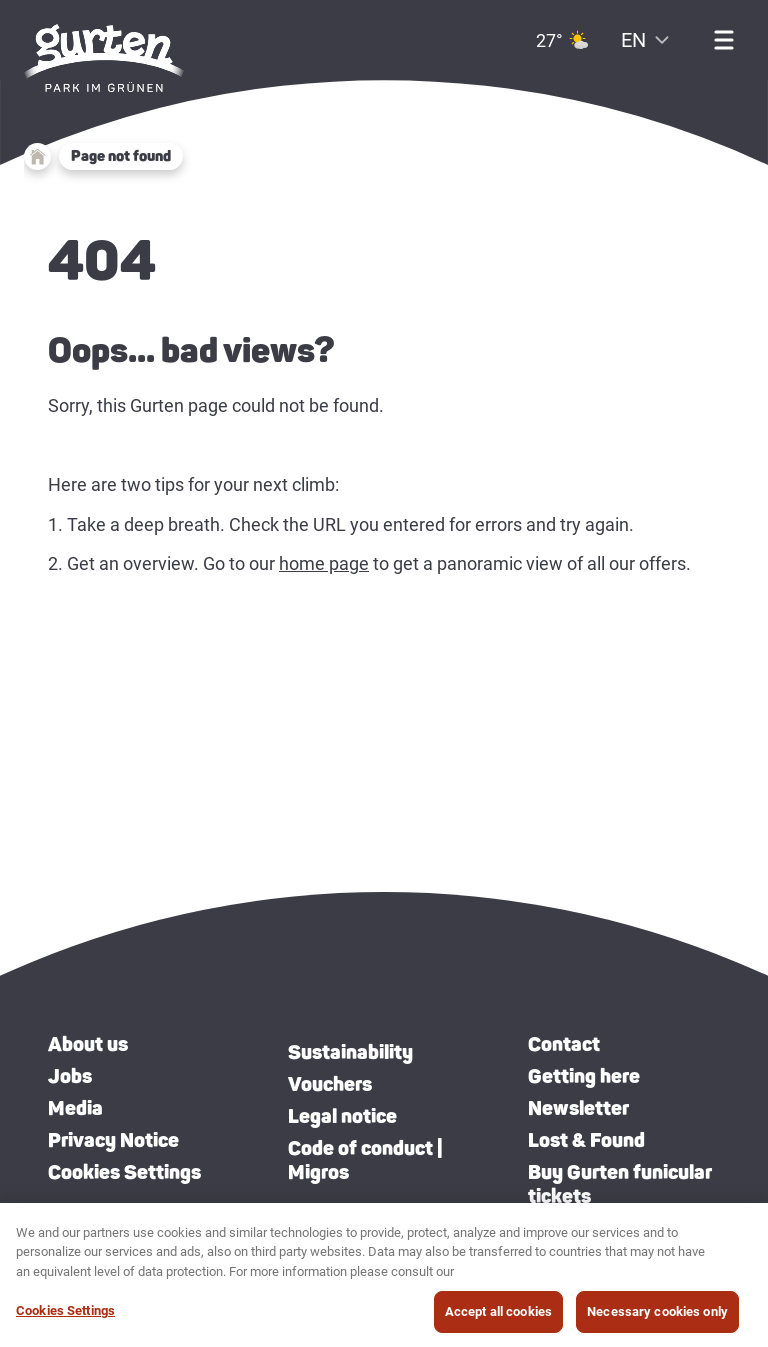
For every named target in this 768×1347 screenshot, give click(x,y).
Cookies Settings (124, 1172)
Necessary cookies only (657, 1315)
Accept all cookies (498, 1315)
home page (324, 563)
